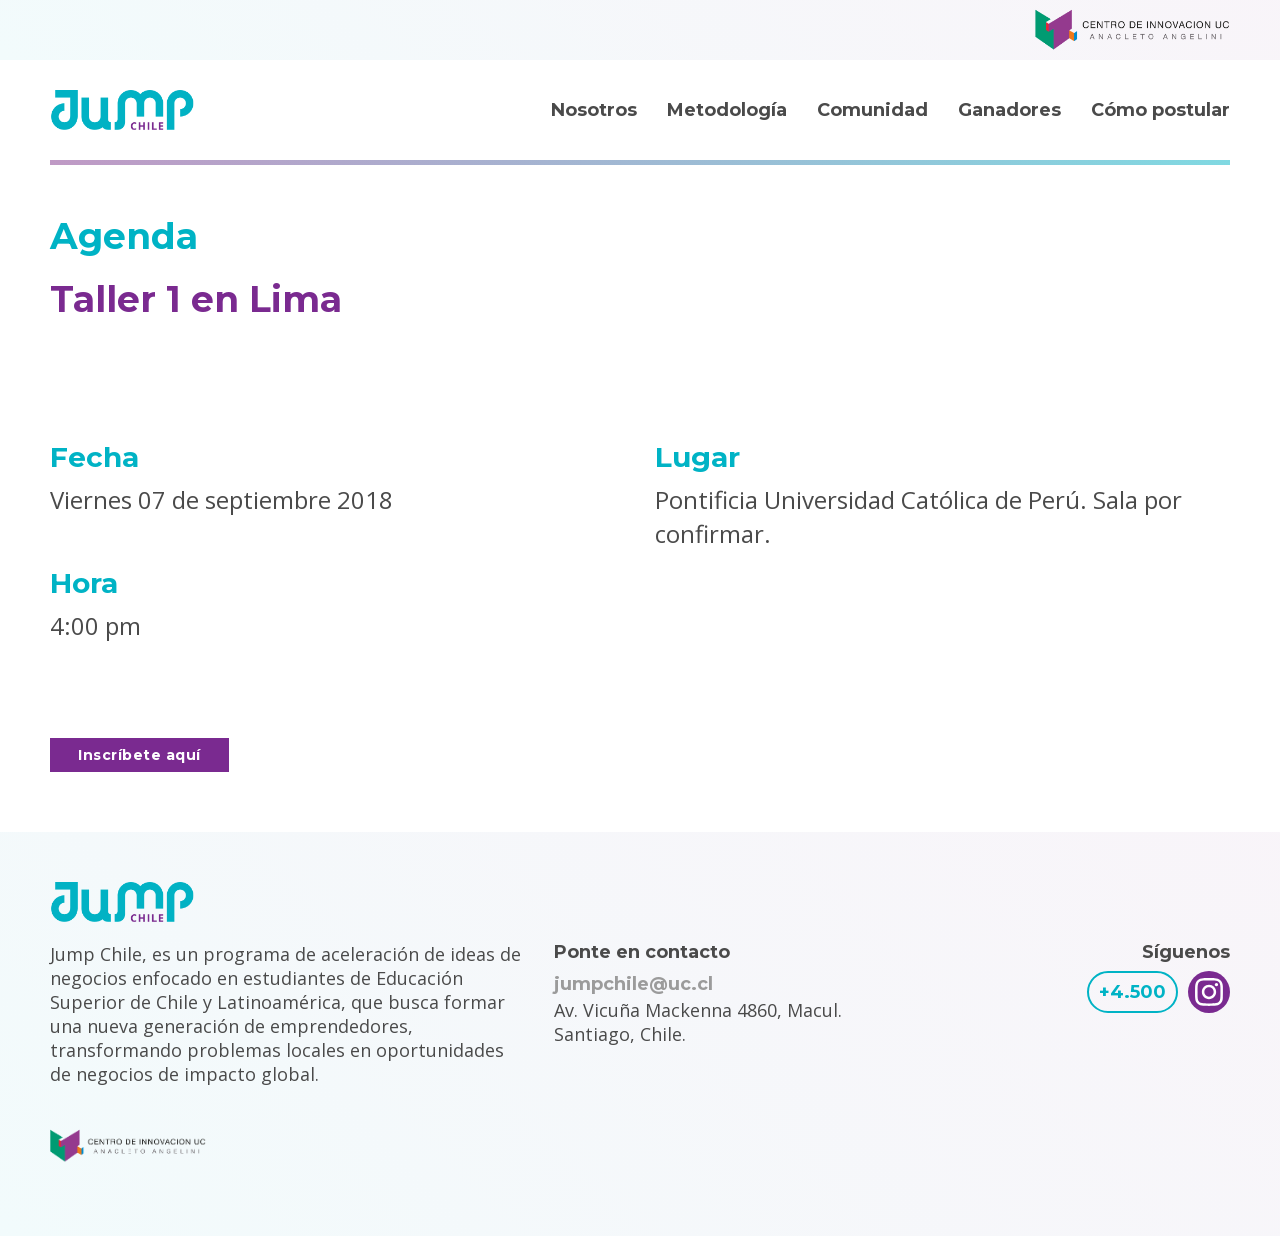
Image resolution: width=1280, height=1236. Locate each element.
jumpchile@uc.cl (633, 984)
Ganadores (1009, 110)
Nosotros (594, 110)
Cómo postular (1160, 110)
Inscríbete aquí (139, 755)
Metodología (727, 110)
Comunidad (872, 110)
